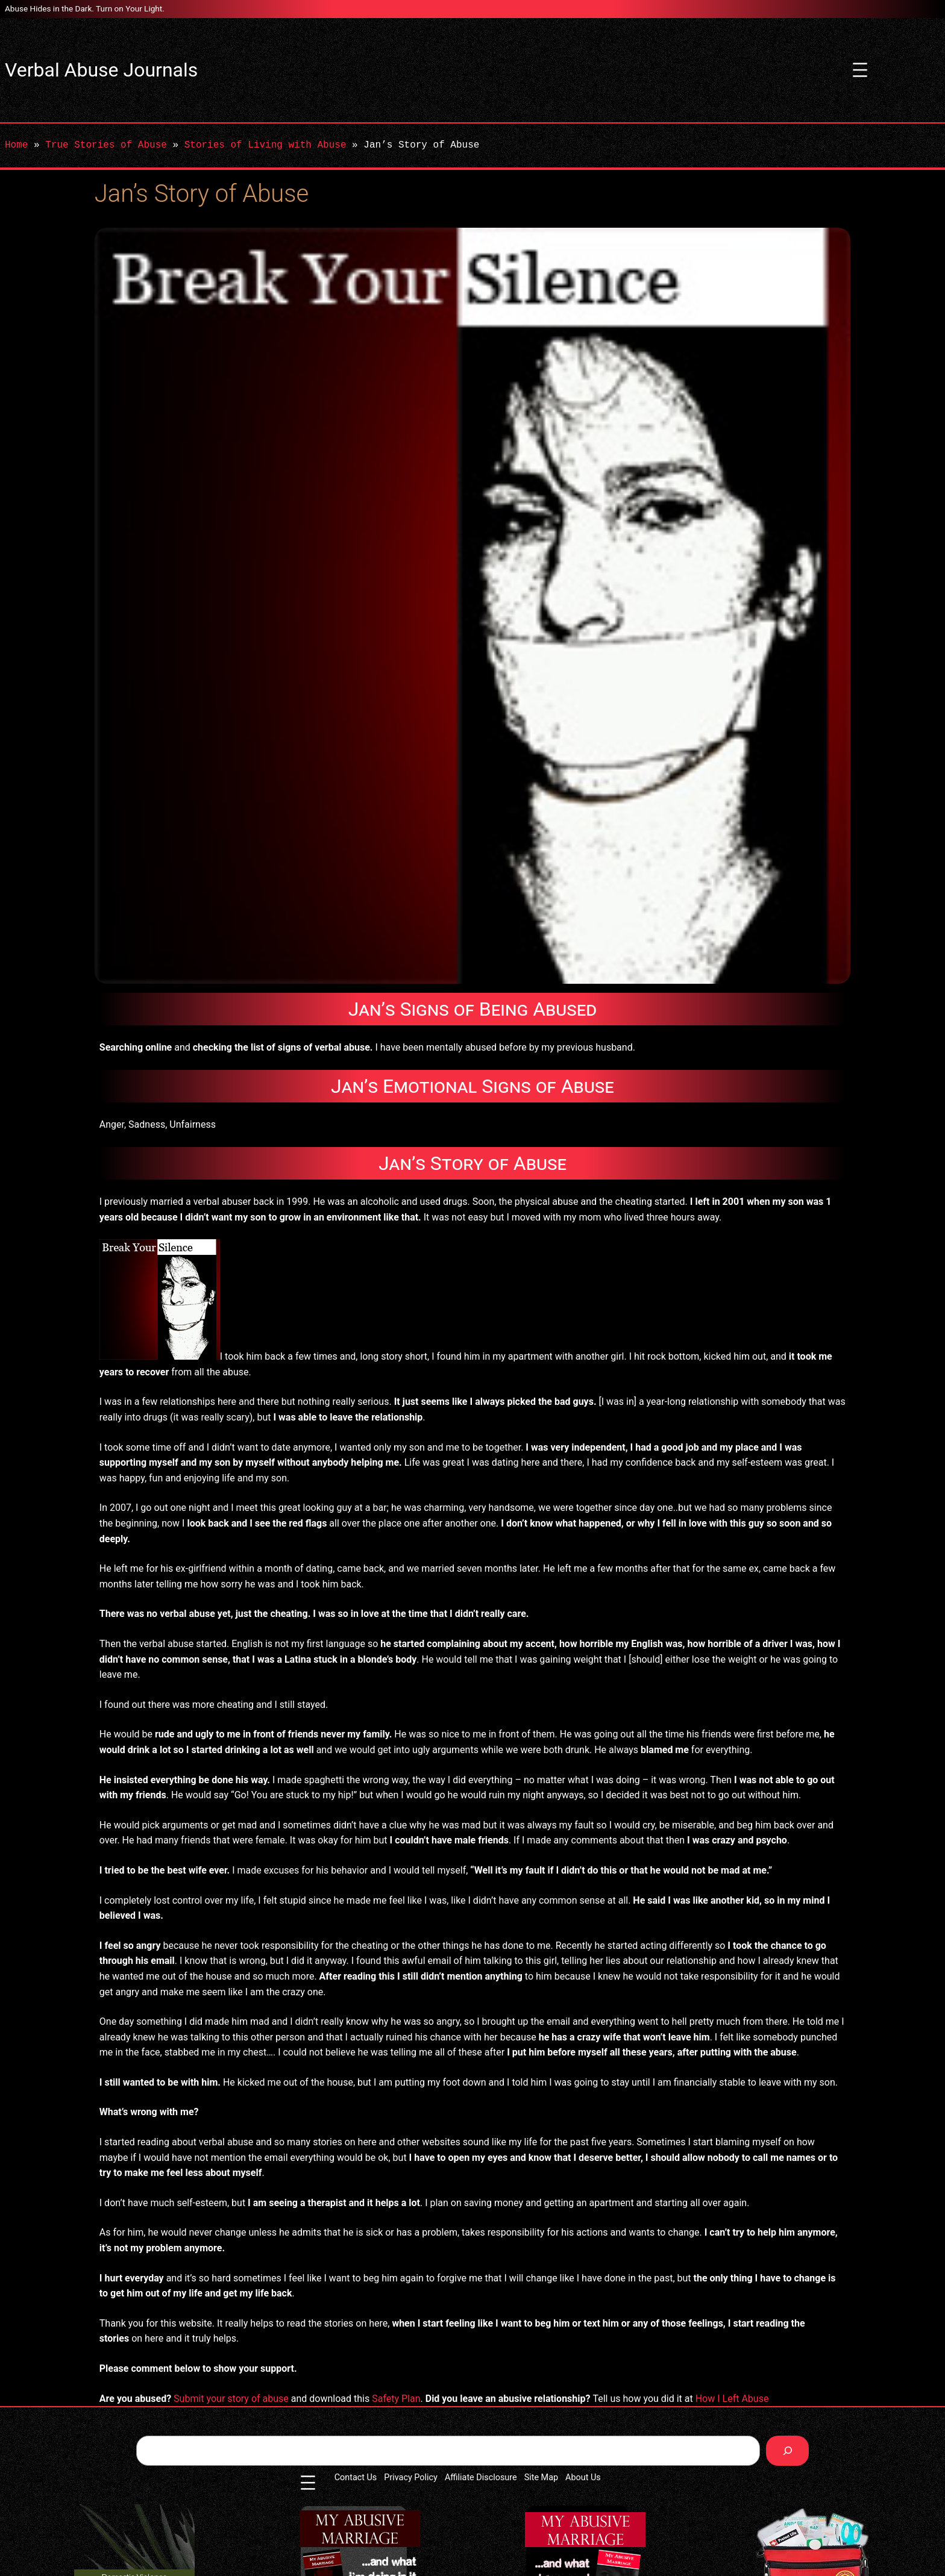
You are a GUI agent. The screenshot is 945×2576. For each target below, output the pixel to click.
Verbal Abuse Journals (101, 69)
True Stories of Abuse (106, 145)
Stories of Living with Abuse (265, 145)
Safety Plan (396, 2398)
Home (16, 145)
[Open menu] (860, 70)
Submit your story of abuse (231, 2398)
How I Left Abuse (732, 2398)
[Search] (787, 2450)
